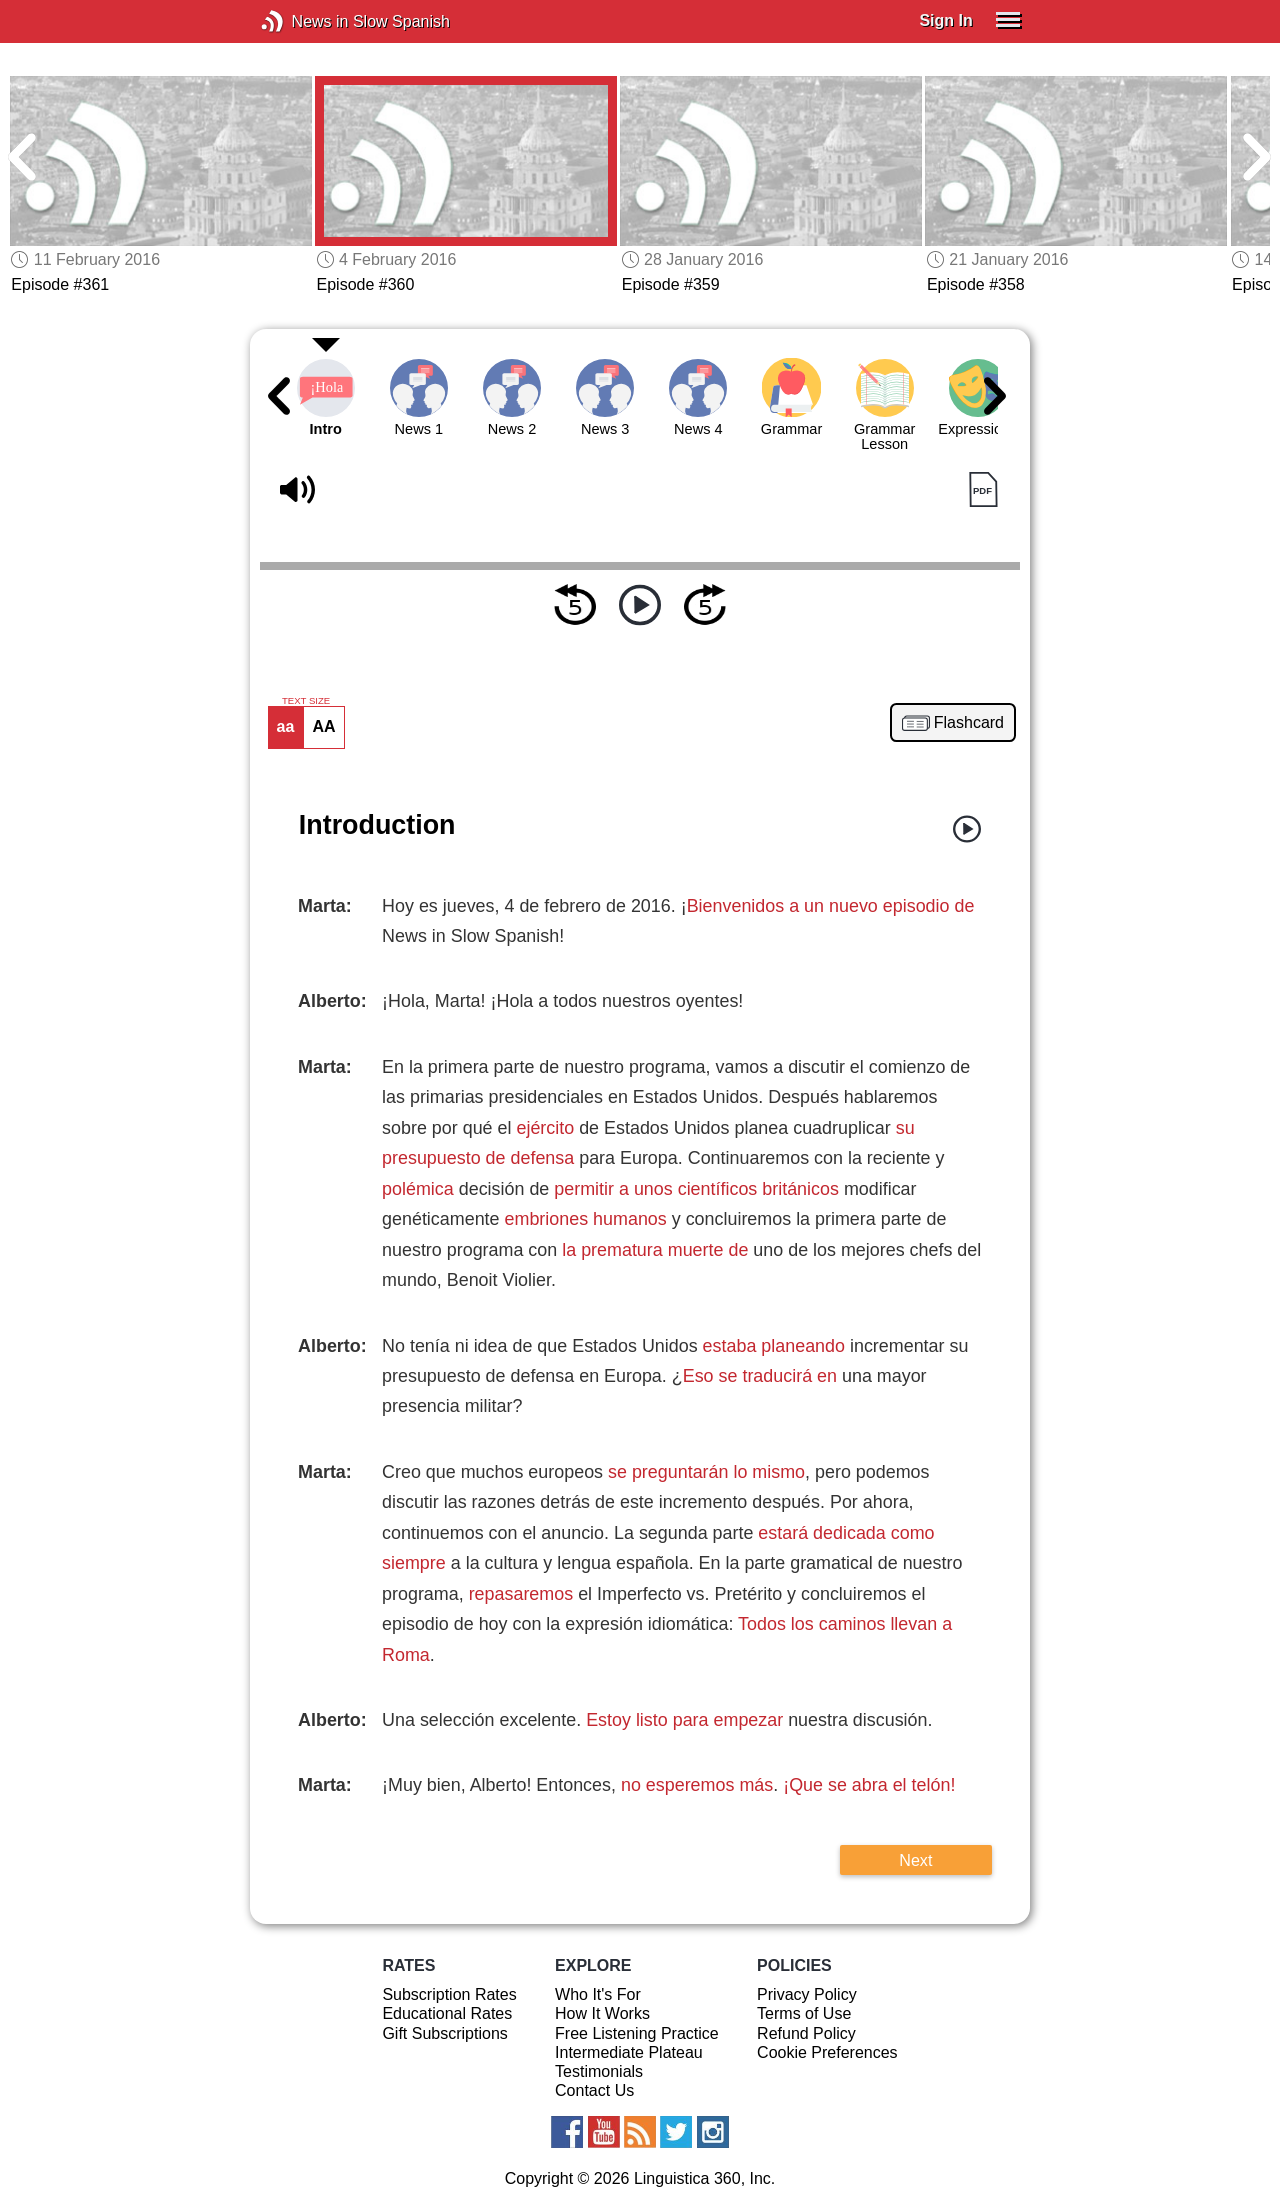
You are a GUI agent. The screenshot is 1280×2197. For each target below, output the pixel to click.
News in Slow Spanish (302, 21)
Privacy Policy (807, 1994)
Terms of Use (804, 2013)
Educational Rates (447, 2013)
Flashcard (969, 723)
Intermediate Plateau (629, 2052)
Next (915, 1860)
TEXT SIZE (306, 701)
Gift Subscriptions (444, 2033)
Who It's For (598, 1994)
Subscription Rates (449, 1994)
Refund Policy (806, 2033)
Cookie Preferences (827, 2052)
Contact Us (594, 2090)
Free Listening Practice (637, 2033)
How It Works (602, 2013)
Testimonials (599, 2071)
